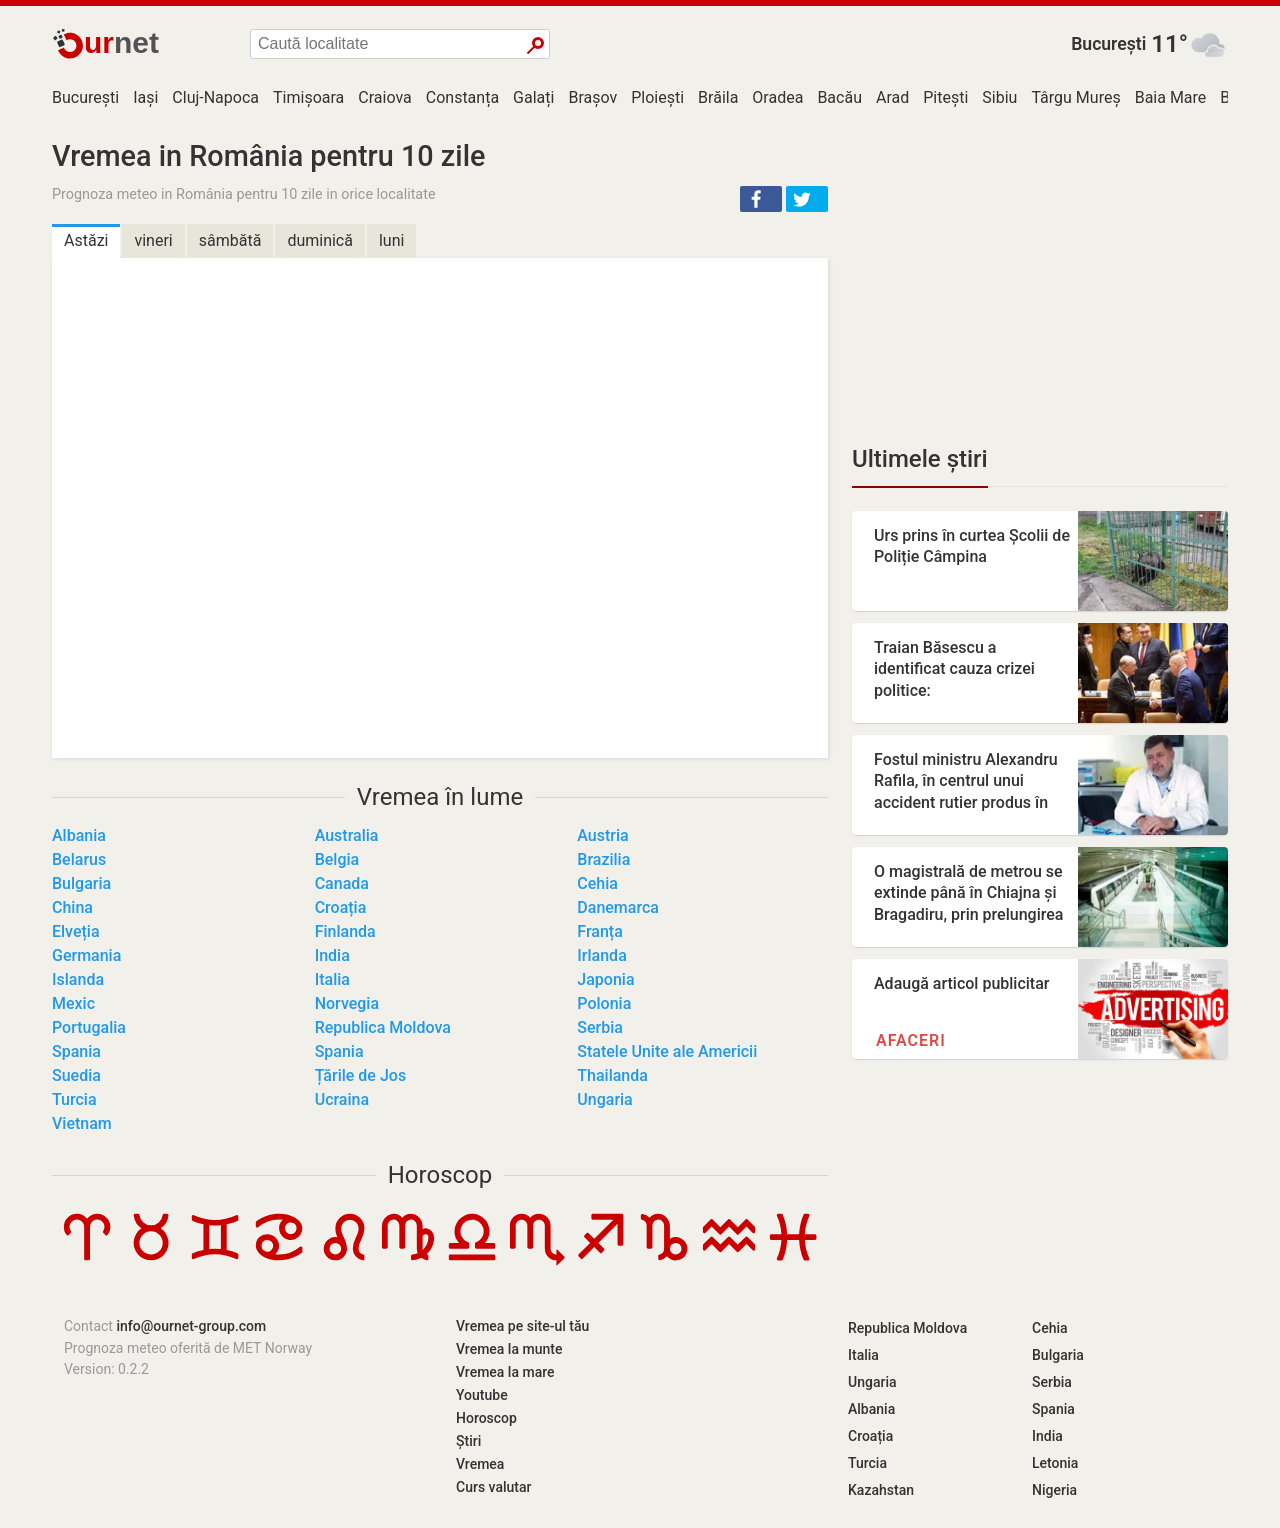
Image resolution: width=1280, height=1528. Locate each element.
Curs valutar (493, 1487)
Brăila (718, 97)
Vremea (480, 1464)
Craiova (384, 97)
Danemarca (618, 907)
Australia (347, 835)
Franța (599, 931)
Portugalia (89, 1027)
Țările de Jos (360, 1075)
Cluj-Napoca (215, 97)
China (72, 907)
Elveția (76, 931)
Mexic (73, 1003)
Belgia (337, 859)
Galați (533, 97)
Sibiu (999, 97)
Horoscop (440, 1175)
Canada (342, 883)
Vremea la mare (505, 1372)
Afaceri (911, 1040)
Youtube (482, 1395)
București (1108, 44)
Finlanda (345, 931)
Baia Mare (1171, 97)
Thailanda (612, 1075)
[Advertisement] (1040, 280)
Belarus (79, 859)
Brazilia (603, 859)
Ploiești (657, 97)
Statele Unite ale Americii (667, 1051)
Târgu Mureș (1075, 97)
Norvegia (347, 1003)
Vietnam (82, 1123)
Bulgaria (81, 883)
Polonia (604, 1003)
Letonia (1055, 1463)
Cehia (597, 883)
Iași (145, 97)
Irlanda (601, 955)
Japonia (605, 979)
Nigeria (1054, 1490)
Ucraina (342, 1099)
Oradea (777, 97)
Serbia (600, 1027)
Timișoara (308, 97)
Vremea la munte (509, 1349)
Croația (341, 907)
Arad (892, 97)
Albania (79, 835)
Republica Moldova (383, 1027)
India (332, 955)
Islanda (78, 979)
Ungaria (604, 1099)
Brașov (592, 97)
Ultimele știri (920, 459)
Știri (468, 1441)
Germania (86, 955)
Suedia (76, 1075)
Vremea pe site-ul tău (522, 1326)
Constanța (462, 97)
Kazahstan (881, 1490)
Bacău (839, 97)
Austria (602, 835)
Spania (76, 1051)
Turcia (74, 1099)
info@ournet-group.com (191, 1326)
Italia (332, 979)
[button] (761, 199)
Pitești (945, 97)
